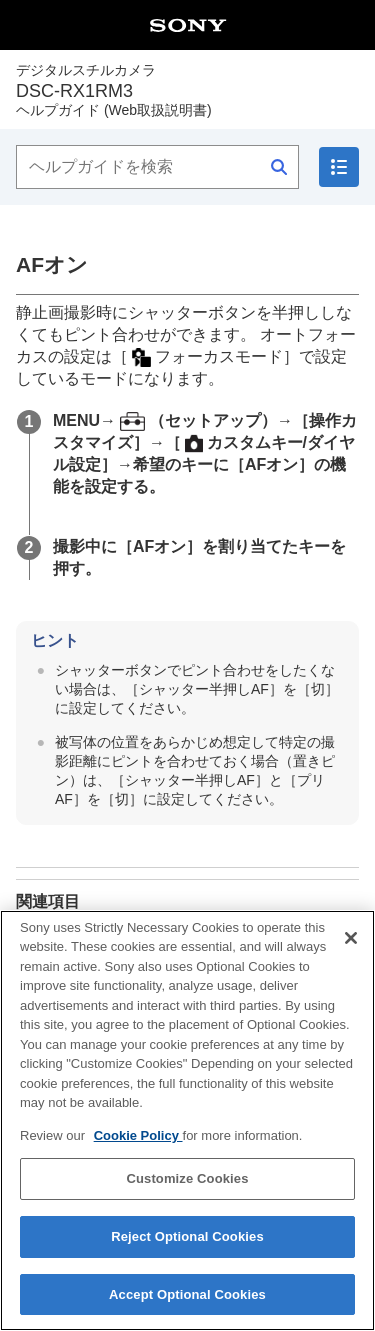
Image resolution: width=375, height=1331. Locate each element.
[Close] (351, 953)
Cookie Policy (138, 1150)
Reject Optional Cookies (187, 1251)
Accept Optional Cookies (187, 1309)
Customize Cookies (187, 1194)
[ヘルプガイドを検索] (157, 167)
